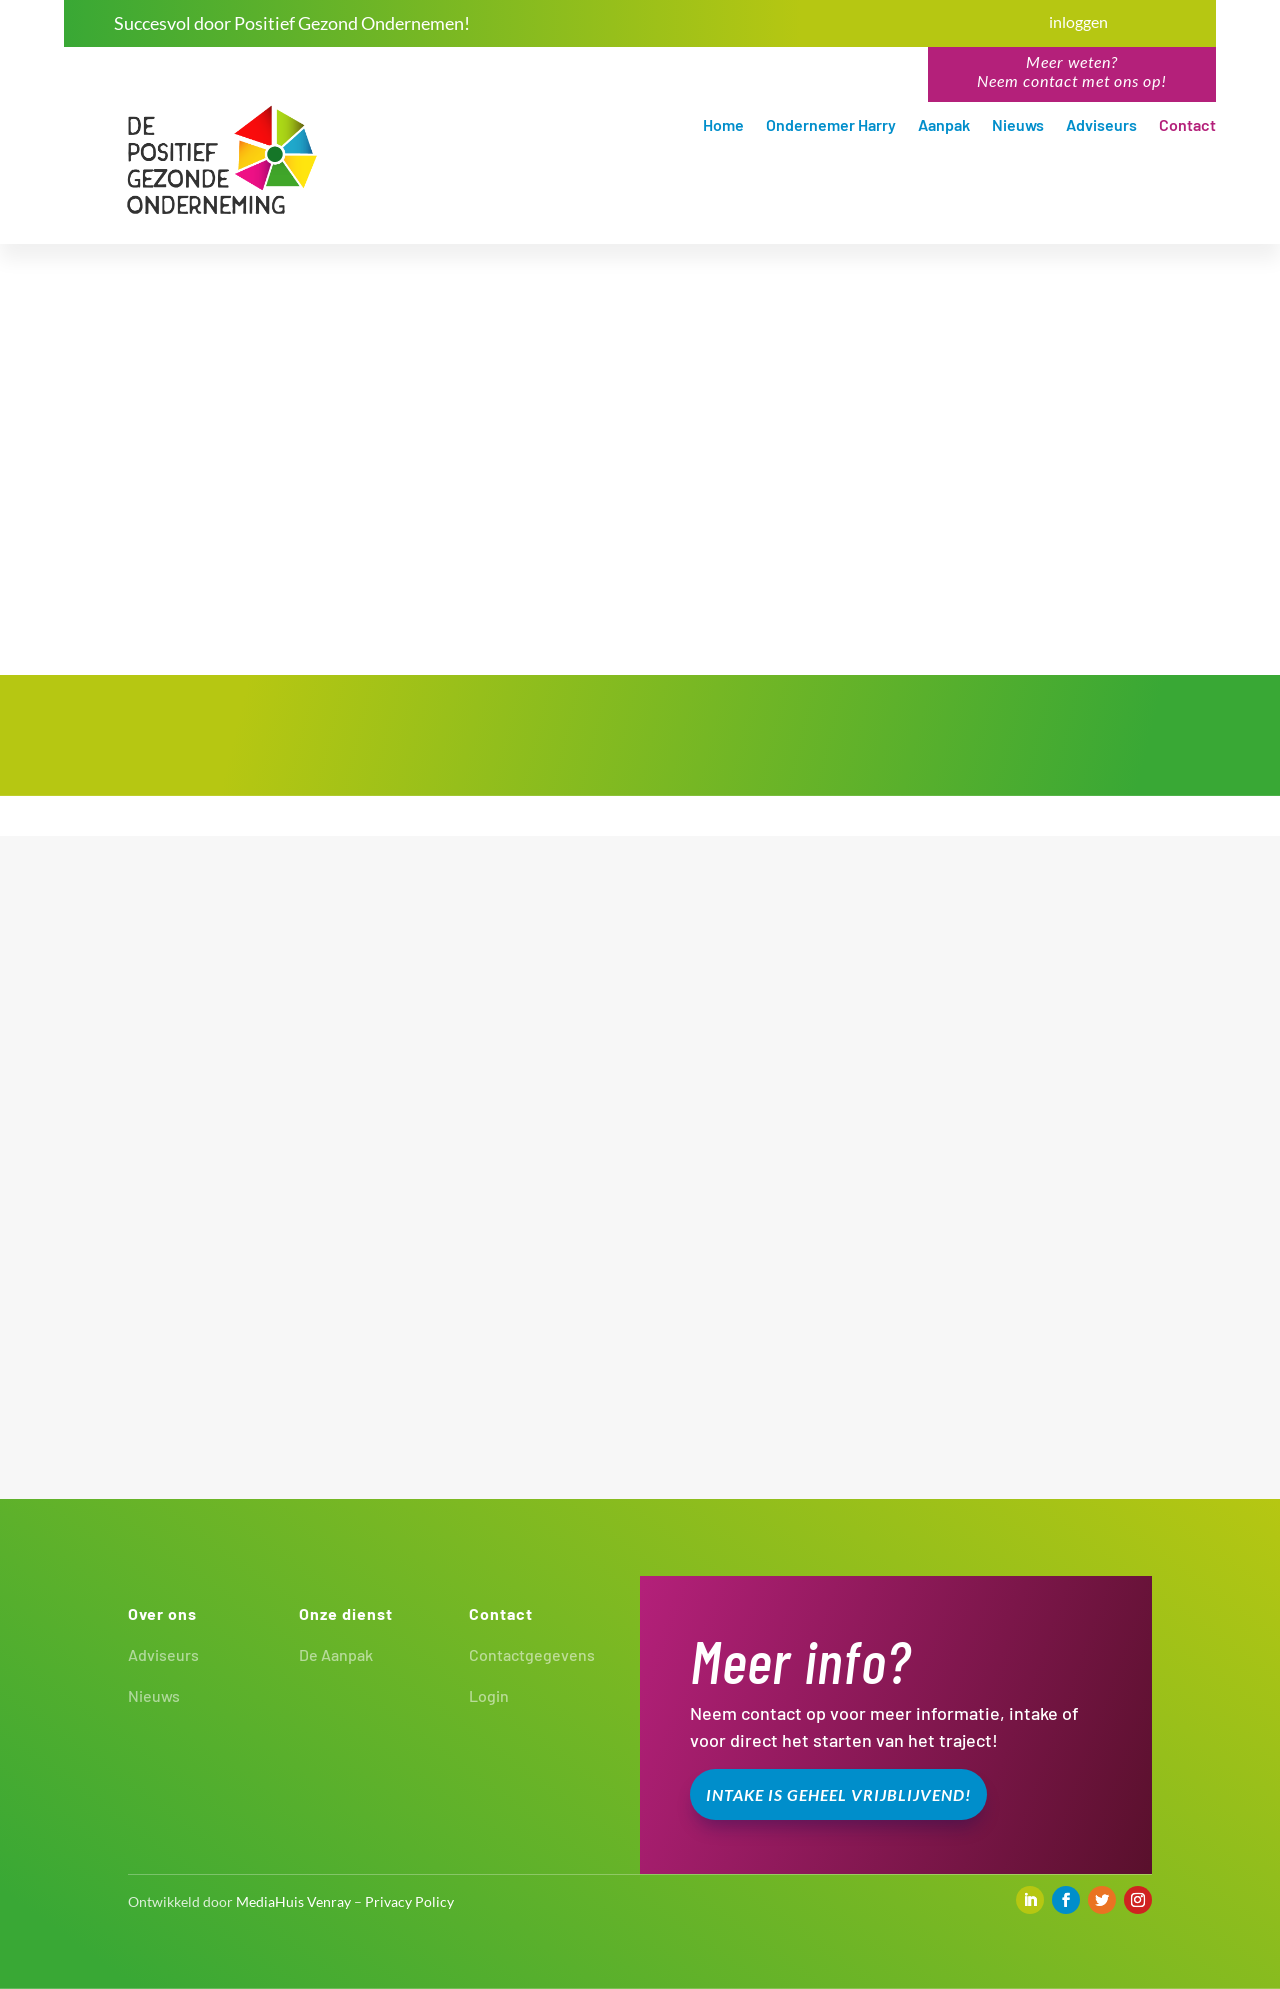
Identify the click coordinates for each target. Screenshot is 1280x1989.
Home (723, 126)
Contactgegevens (532, 1654)
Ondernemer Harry (831, 126)
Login (489, 1695)
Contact (1187, 126)
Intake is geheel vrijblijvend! (838, 1794)
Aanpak (944, 126)
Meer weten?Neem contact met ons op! (1072, 71)
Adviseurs (1101, 126)
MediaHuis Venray (293, 1901)
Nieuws (1018, 126)
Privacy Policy (409, 1901)
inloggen (1078, 21)
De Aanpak (336, 1654)
